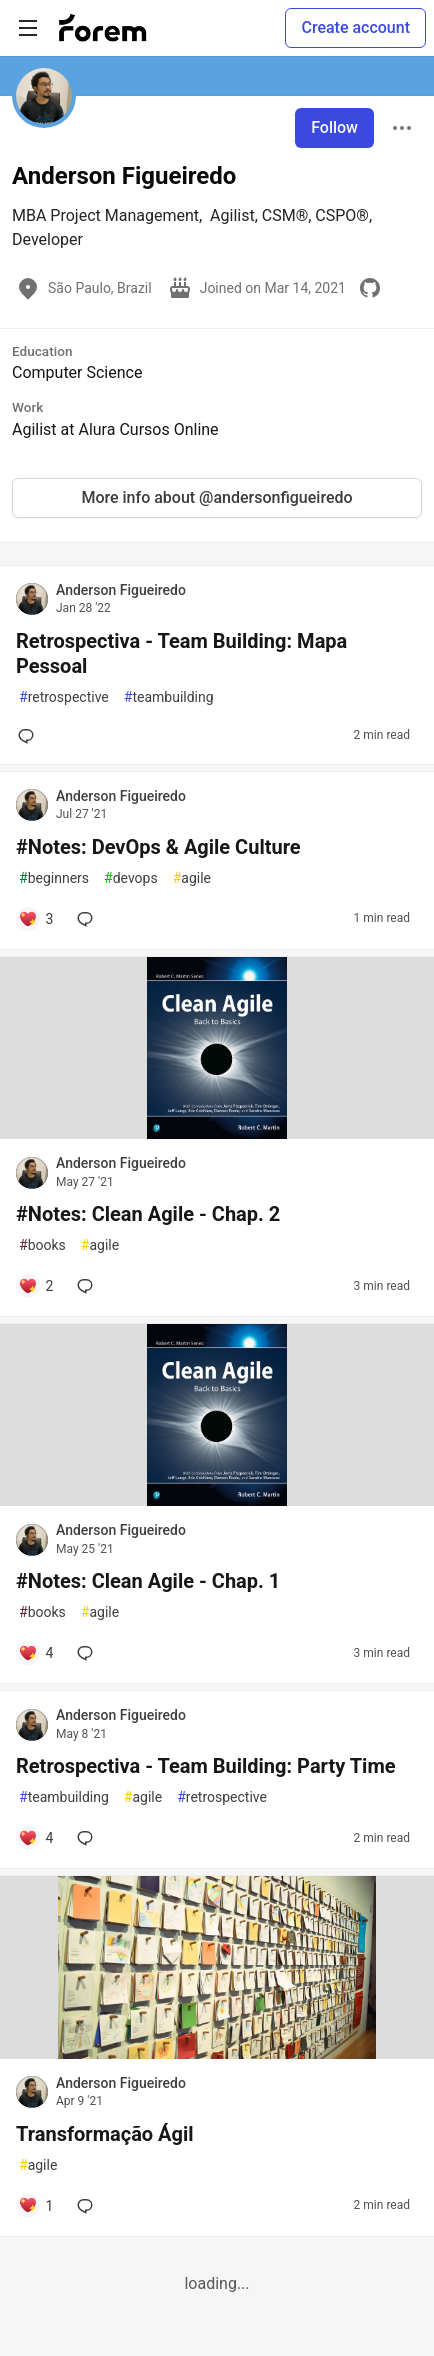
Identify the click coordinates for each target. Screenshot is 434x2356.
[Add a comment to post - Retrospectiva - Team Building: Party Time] (35, 1838)
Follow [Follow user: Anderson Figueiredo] (334, 127)
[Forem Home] (103, 28)
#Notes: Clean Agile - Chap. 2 (148, 1214)
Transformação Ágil (105, 2134)
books (42, 1245)
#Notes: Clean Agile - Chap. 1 (148, 1581)
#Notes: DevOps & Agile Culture (158, 847)
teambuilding (169, 697)
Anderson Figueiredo (121, 590)
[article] (217, 1133)
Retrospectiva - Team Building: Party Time (206, 1766)
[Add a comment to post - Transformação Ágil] (35, 2206)
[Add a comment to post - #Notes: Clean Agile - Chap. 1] (35, 1653)
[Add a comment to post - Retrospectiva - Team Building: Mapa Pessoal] (30, 736)
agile (192, 878)
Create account (355, 27)
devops (131, 878)
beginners (54, 878)
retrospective (64, 697)
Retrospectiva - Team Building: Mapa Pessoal (181, 653)
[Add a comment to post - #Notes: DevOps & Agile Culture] (35, 919)
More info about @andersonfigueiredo (216, 497)
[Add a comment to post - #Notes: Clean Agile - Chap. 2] (35, 1286)
